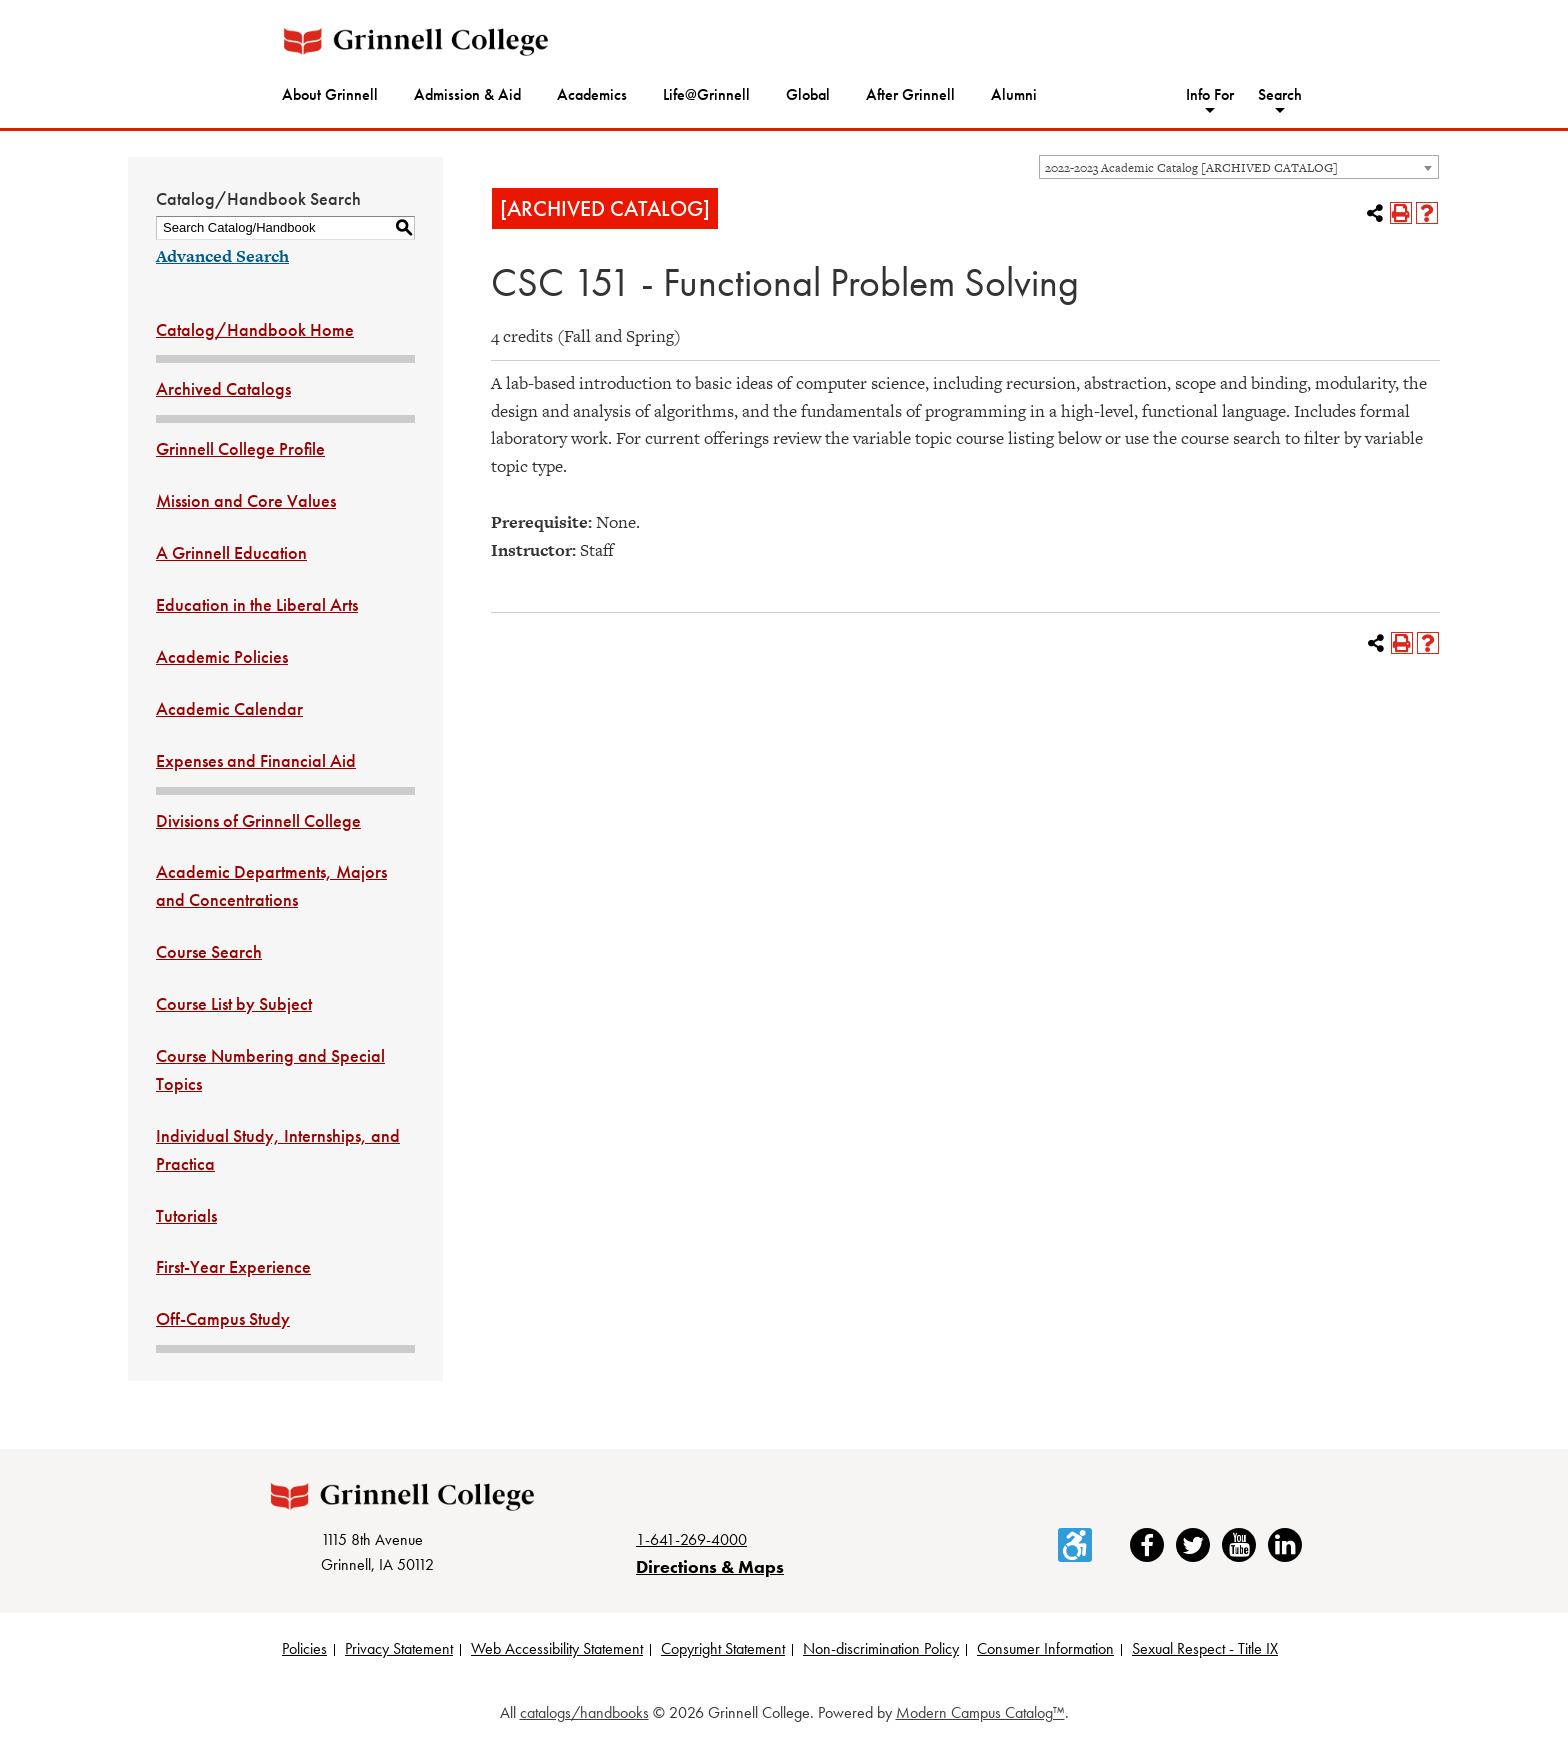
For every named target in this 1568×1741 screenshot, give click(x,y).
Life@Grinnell (706, 94)
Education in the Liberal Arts (257, 604)
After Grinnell (910, 94)
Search (1280, 94)
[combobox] (1239, 167)
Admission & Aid (467, 94)
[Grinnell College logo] (416, 41)
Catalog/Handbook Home (255, 329)
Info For (1210, 94)
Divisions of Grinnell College (258, 820)
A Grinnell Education (231, 552)
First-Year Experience (233, 1266)
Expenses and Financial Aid (256, 760)
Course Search (209, 951)
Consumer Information (1045, 1648)
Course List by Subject (234, 1003)
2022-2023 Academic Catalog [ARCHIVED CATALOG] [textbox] (1191, 168)
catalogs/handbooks (584, 1712)
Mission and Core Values (246, 500)
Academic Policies (222, 656)
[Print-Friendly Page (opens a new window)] (1401, 213)
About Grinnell (330, 94)
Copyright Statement (723, 1648)
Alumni (1014, 94)
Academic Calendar (229, 708)
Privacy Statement (399, 1648)
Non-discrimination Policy (881, 1648)
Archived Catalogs (223, 388)
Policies (304, 1648)
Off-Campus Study (223, 1318)
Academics (592, 94)
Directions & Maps (710, 1566)
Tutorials (186, 1215)
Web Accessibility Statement (557, 1648)
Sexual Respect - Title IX (1205, 1648)
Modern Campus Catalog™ (980, 1712)
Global (808, 94)
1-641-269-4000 (691, 1539)
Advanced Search (222, 256)
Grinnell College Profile (240, 448)
